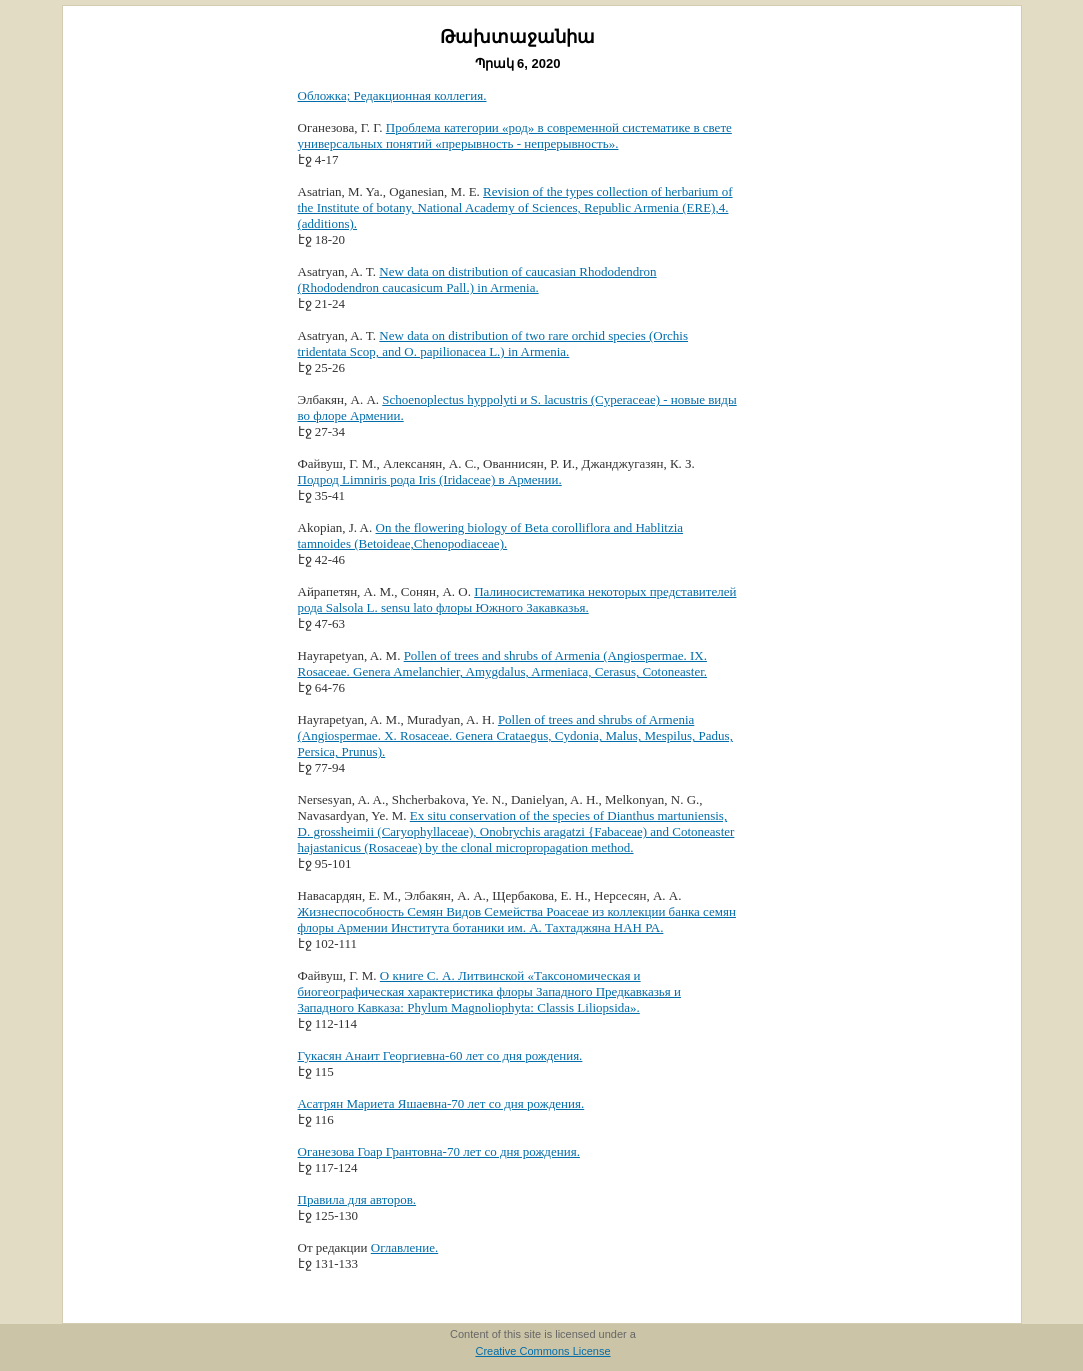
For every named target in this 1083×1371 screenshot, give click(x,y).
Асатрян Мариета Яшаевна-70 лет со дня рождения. (441, 1103)
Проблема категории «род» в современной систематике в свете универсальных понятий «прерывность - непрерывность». (515, 135)
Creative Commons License (542, 1351)
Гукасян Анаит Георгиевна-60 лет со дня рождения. (440, 1055)
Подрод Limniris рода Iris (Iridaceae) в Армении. (430, 479)
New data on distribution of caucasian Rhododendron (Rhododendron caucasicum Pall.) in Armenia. (477, 279)
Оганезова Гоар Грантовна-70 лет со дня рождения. (439, 1151)
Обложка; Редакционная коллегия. (392, 95)
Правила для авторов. (357, 1199)
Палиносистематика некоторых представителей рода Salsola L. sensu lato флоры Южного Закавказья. (517, 599)
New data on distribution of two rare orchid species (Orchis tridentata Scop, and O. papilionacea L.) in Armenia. (493, 343)
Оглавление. (404, 1247)
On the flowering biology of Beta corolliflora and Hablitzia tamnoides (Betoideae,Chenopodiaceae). (491, 535)
